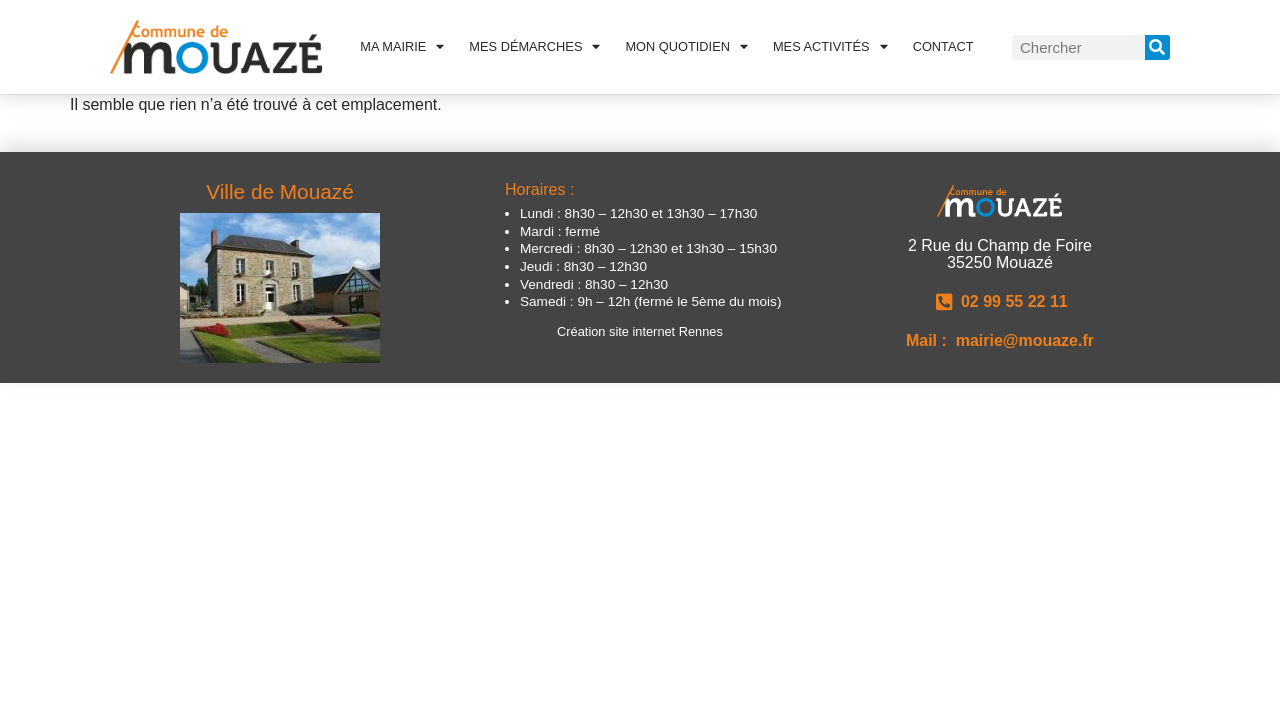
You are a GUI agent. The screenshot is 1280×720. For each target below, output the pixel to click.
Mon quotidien (686, 47)
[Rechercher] (1157, 47)
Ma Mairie (402, 47)
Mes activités (830, 47)
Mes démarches (534, 47)
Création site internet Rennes (640, 331)
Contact (943, 46)
